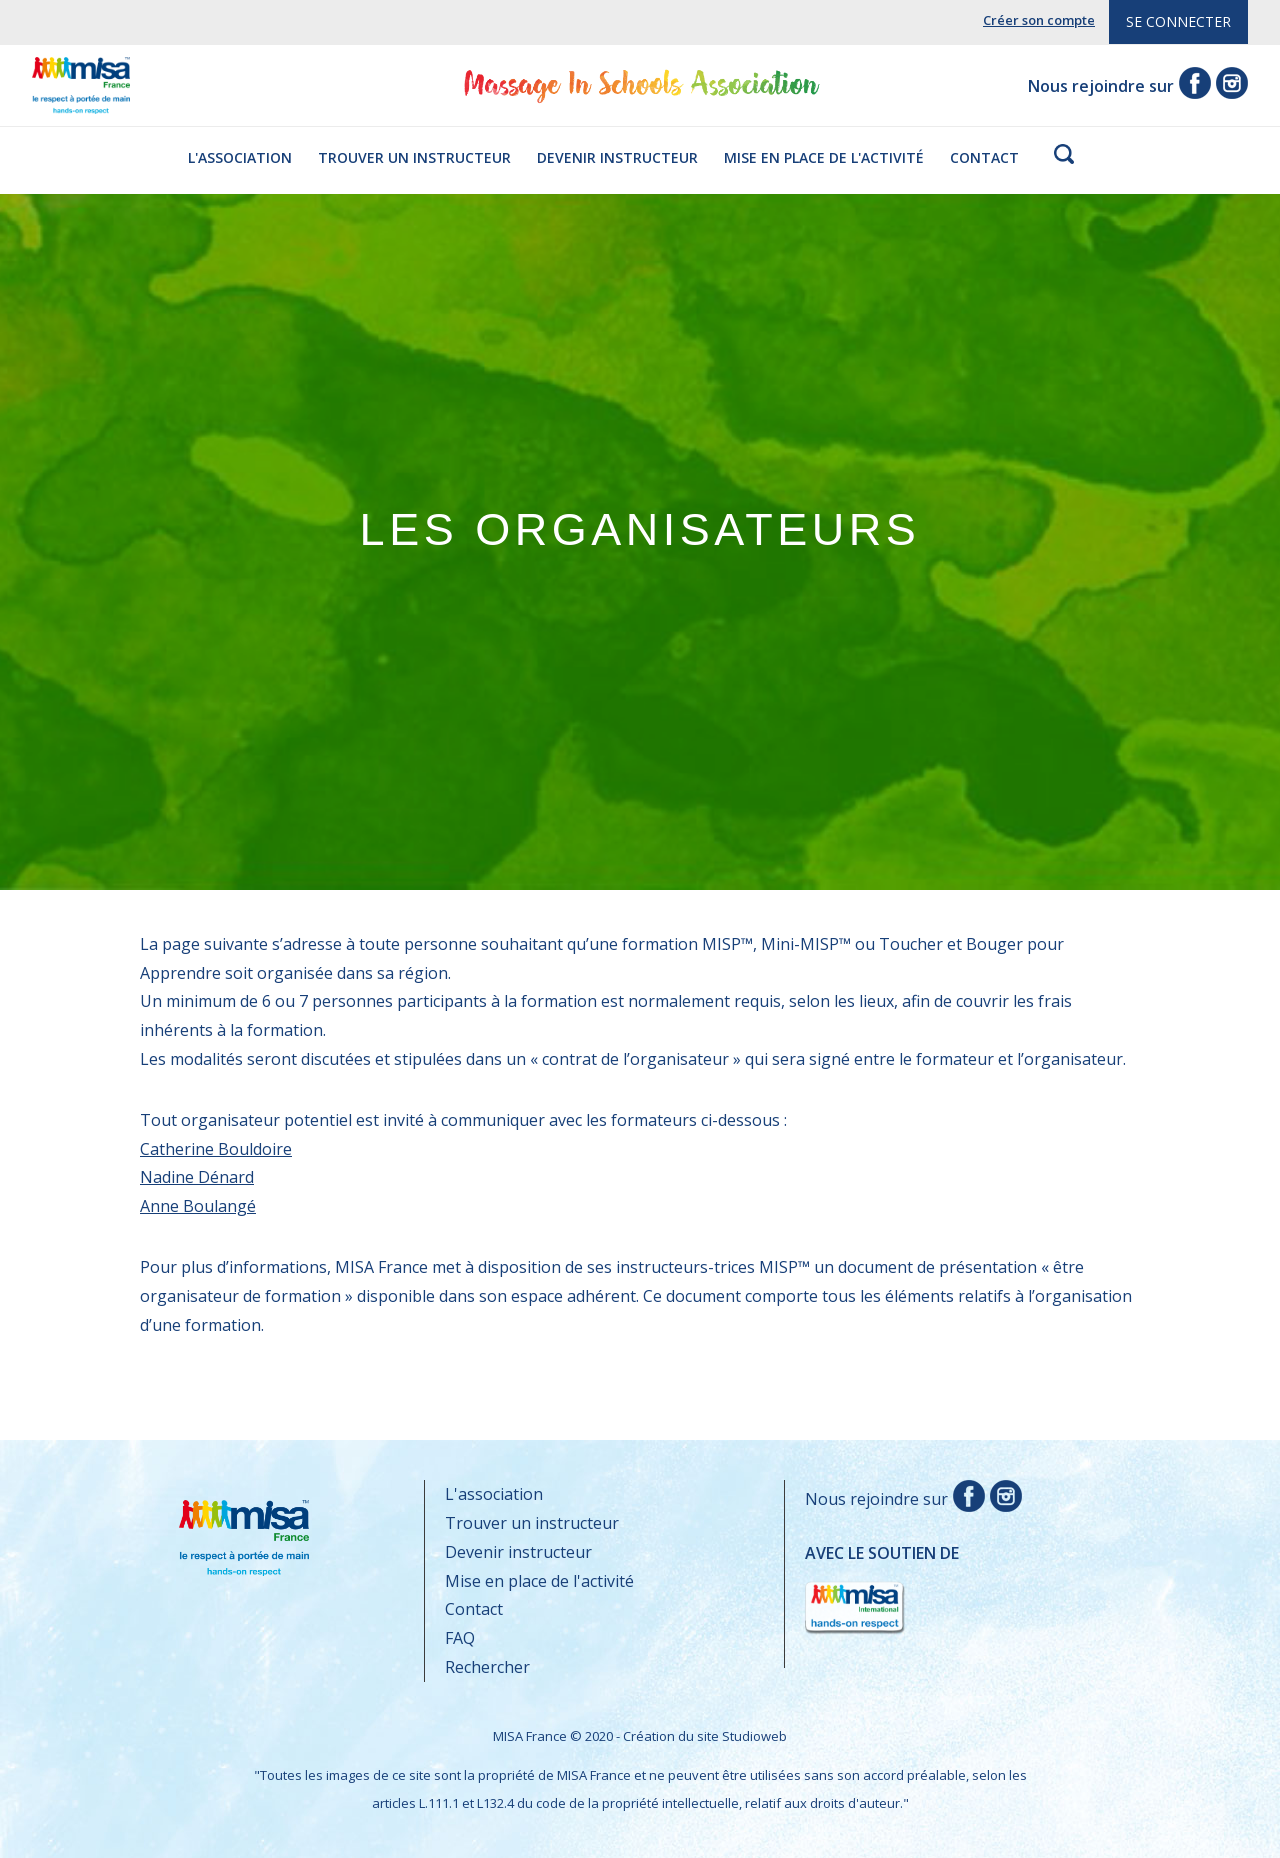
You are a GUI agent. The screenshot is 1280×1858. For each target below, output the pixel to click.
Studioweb (754, 1736)
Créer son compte (1039, 20)
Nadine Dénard (197, 1177)
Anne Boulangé (198, 1206)
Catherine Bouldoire (216, 1149)
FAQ (460, 1638)
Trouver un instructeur (414, 157)
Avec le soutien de (882, 1590)
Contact (984, 157)
